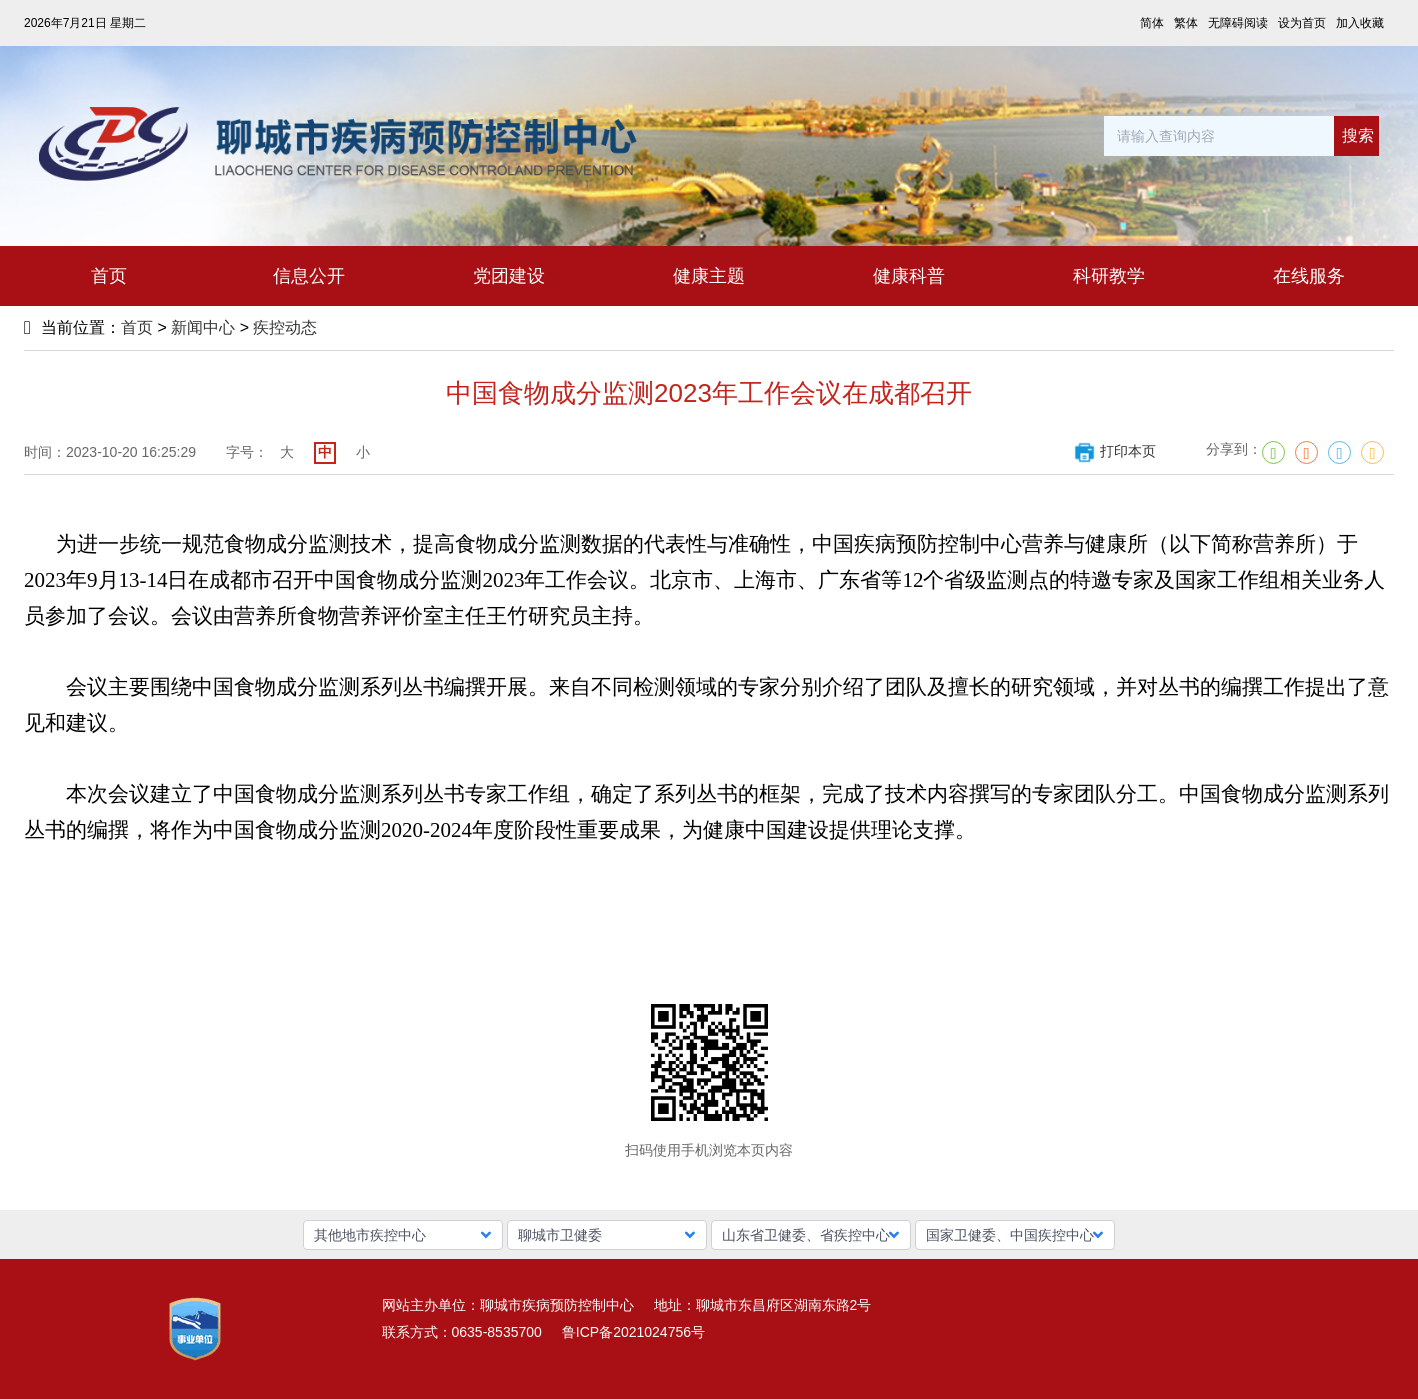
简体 (1152, 23)
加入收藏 (1360, 23)
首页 (137, 327)
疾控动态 (285, 327)
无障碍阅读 (1238, 23)
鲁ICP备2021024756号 (633, 1332)
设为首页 (1302, 23)
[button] (403, 1235)
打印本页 (1114, 451)
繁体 (1186, 23)
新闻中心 (203, 327)
